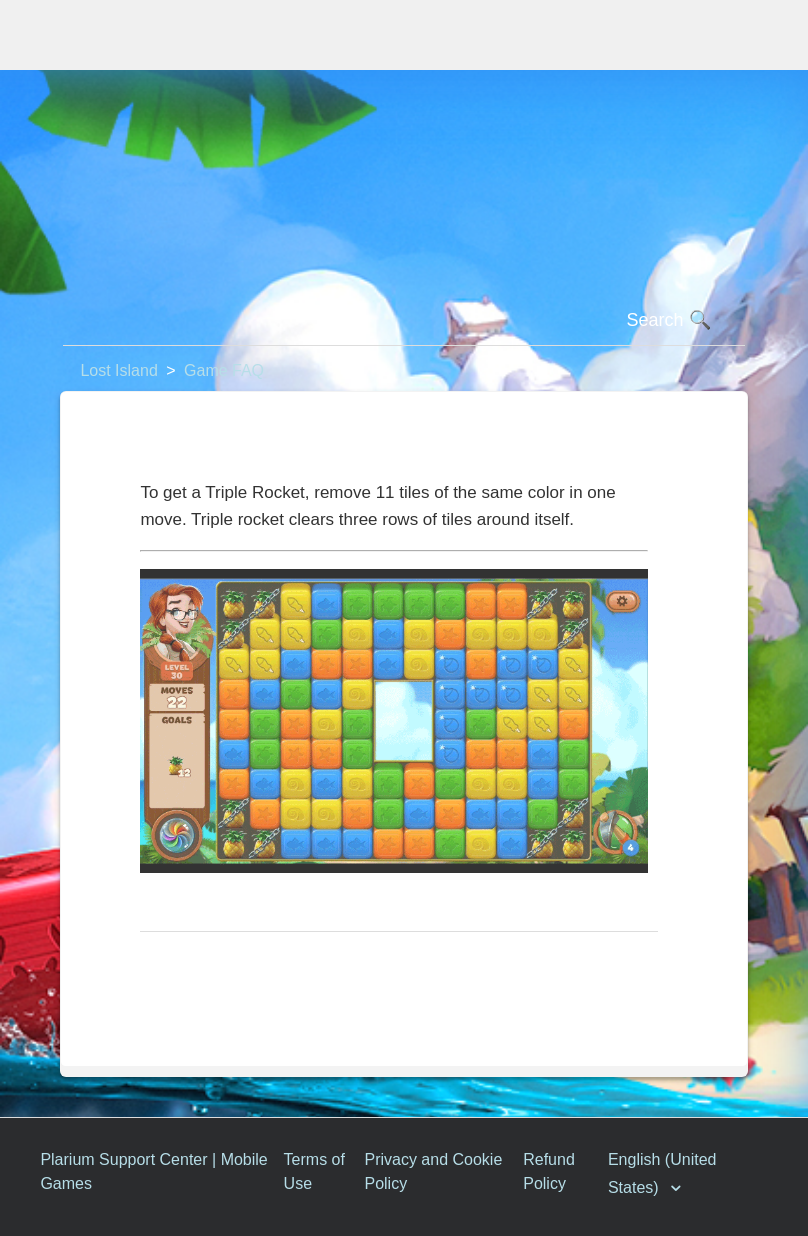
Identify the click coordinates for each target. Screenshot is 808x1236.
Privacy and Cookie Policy (433, 1171)
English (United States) (662, 1173)
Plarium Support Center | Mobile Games (153, 1171)
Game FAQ (224, 370)
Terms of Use (314, 1171)
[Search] (403, 321)
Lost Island (118, 370)
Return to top (197, 963)
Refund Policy (549, 1171)
